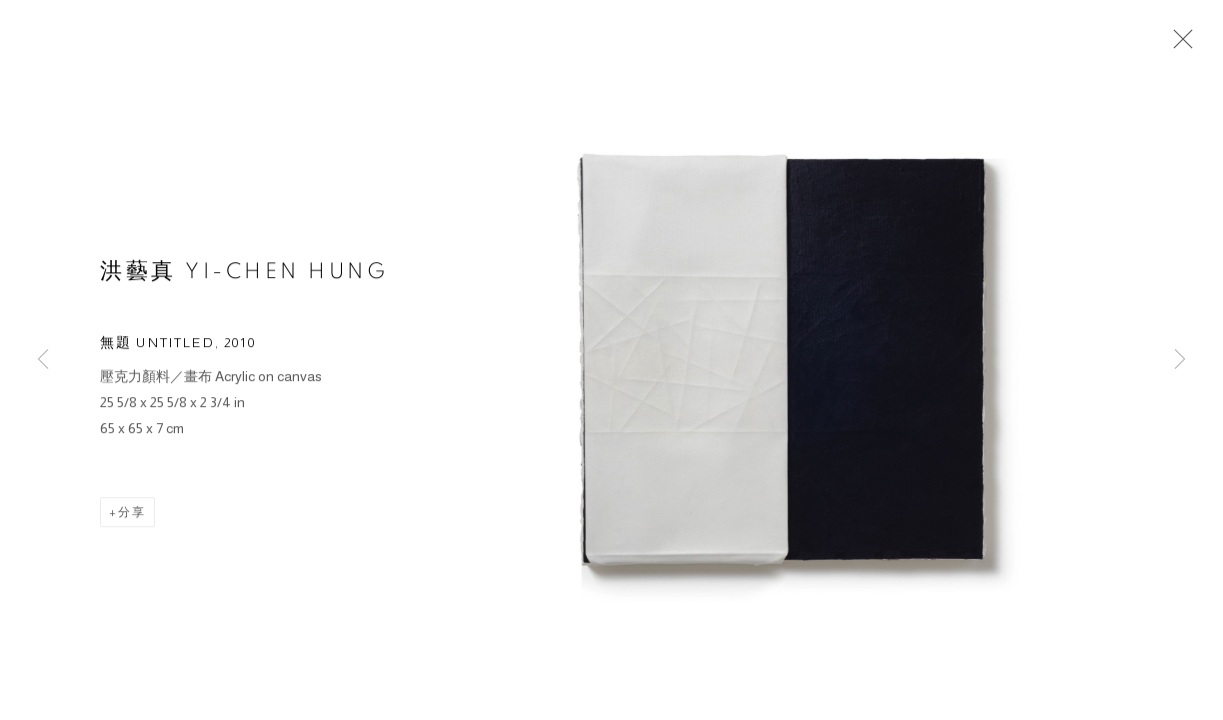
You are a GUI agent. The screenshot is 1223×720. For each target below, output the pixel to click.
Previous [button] (43, 360)
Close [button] (1178, 45)
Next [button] (1180, 360)
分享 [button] (132, 515)
